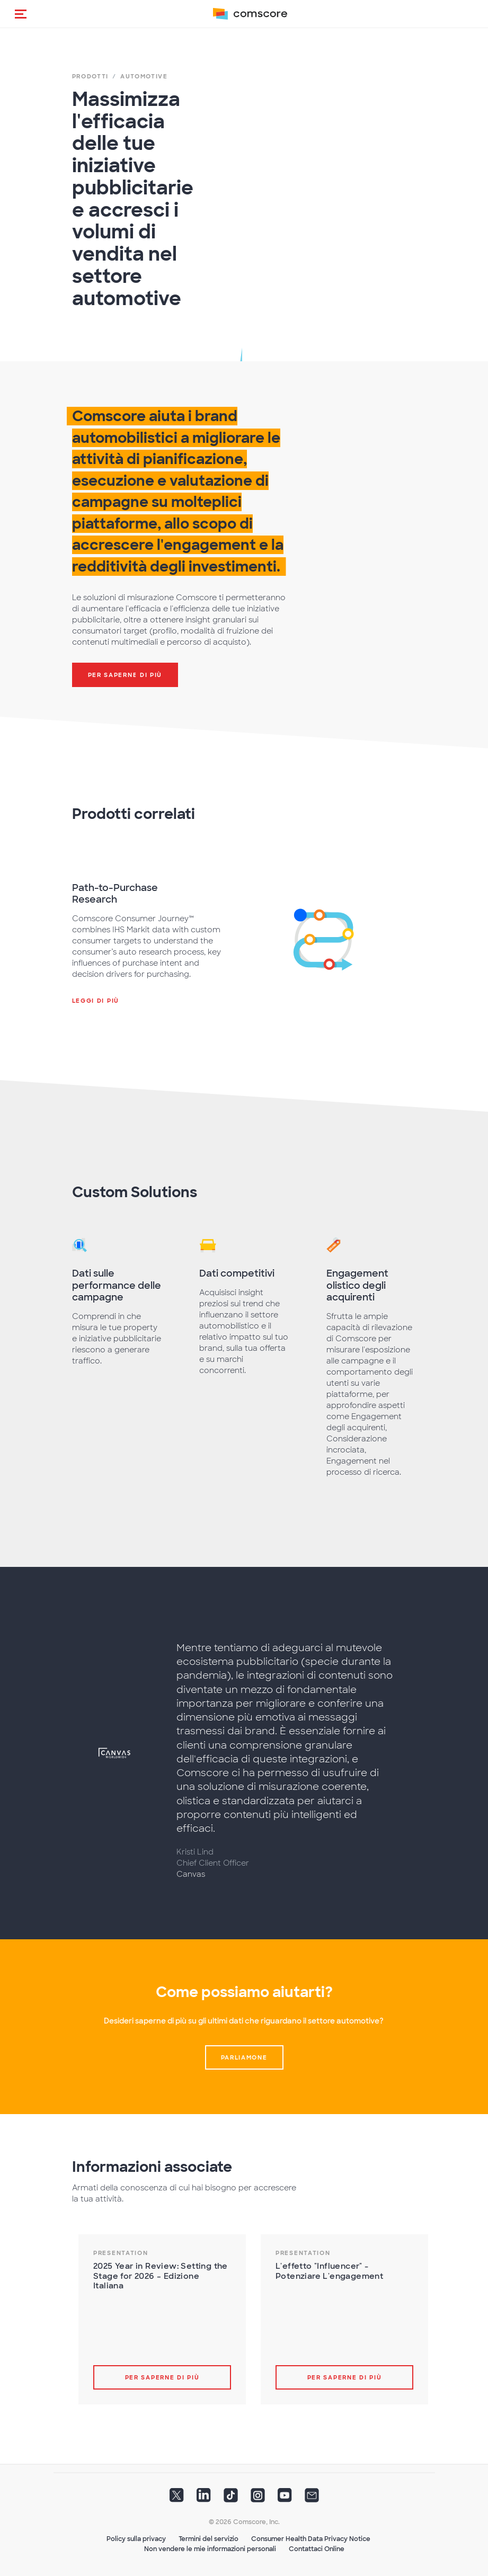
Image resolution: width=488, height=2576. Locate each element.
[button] (20, 13)
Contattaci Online (316, 2549)
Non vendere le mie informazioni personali (210, 2549)
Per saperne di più (162, 2377)
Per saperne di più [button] (125, 675)
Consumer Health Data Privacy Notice (310, 2539)
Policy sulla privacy (136, 2539)
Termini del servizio (208, 2539)
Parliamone (244, 2057)
